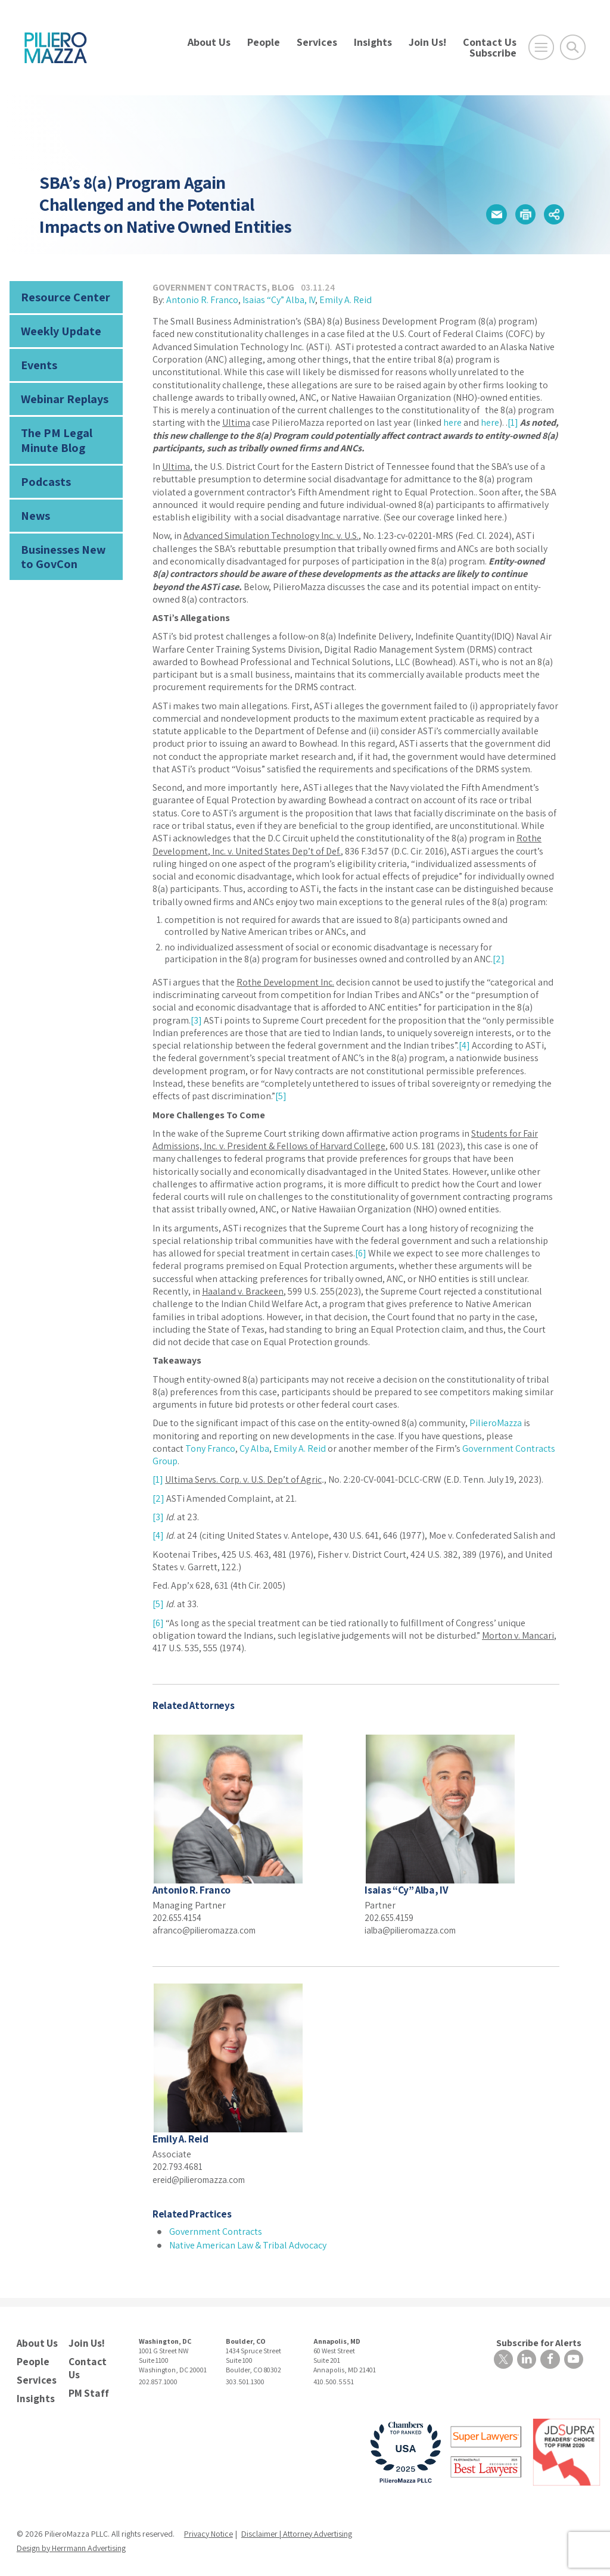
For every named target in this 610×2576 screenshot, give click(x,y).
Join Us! (427, 42)
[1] (513, 422)
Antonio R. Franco (202, 300)
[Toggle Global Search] (573, 47)
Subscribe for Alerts (540, 2341)
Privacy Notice (208, 2527)
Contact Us (489, 42)
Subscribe (492, 53)
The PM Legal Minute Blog (52, 432)
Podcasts (43, 471)
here (452, 422)
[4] (464, 1045)
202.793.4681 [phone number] (178, 2165)
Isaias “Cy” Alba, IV (278, 300)
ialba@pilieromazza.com (415, 1929)
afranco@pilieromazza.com (208, 1929)
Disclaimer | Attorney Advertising (296, 2527)
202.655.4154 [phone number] (178, 1917)
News (33, 504)
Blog (283, 287)
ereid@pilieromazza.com (203, 2178)
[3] (196, 1020)
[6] (360, 1253)
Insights (373, 42)
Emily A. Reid (345, 300)
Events (37, 361)
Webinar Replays (60, 393)
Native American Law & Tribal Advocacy (247, 2244)
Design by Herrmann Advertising (71, 2542)
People (263, 42)
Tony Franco (210, 1448)
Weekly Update (58, 328)
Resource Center (61, 296)
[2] (499, 959)
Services (317, 42)
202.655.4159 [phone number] (390, 1917)
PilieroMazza (495, 1423)
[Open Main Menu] (541, 47)
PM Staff (87, 2388)
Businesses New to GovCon (65, 542)
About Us (209, 42)
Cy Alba (254, 1448)
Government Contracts (209, 287)
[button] (492, 214)
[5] (281, 1096)
